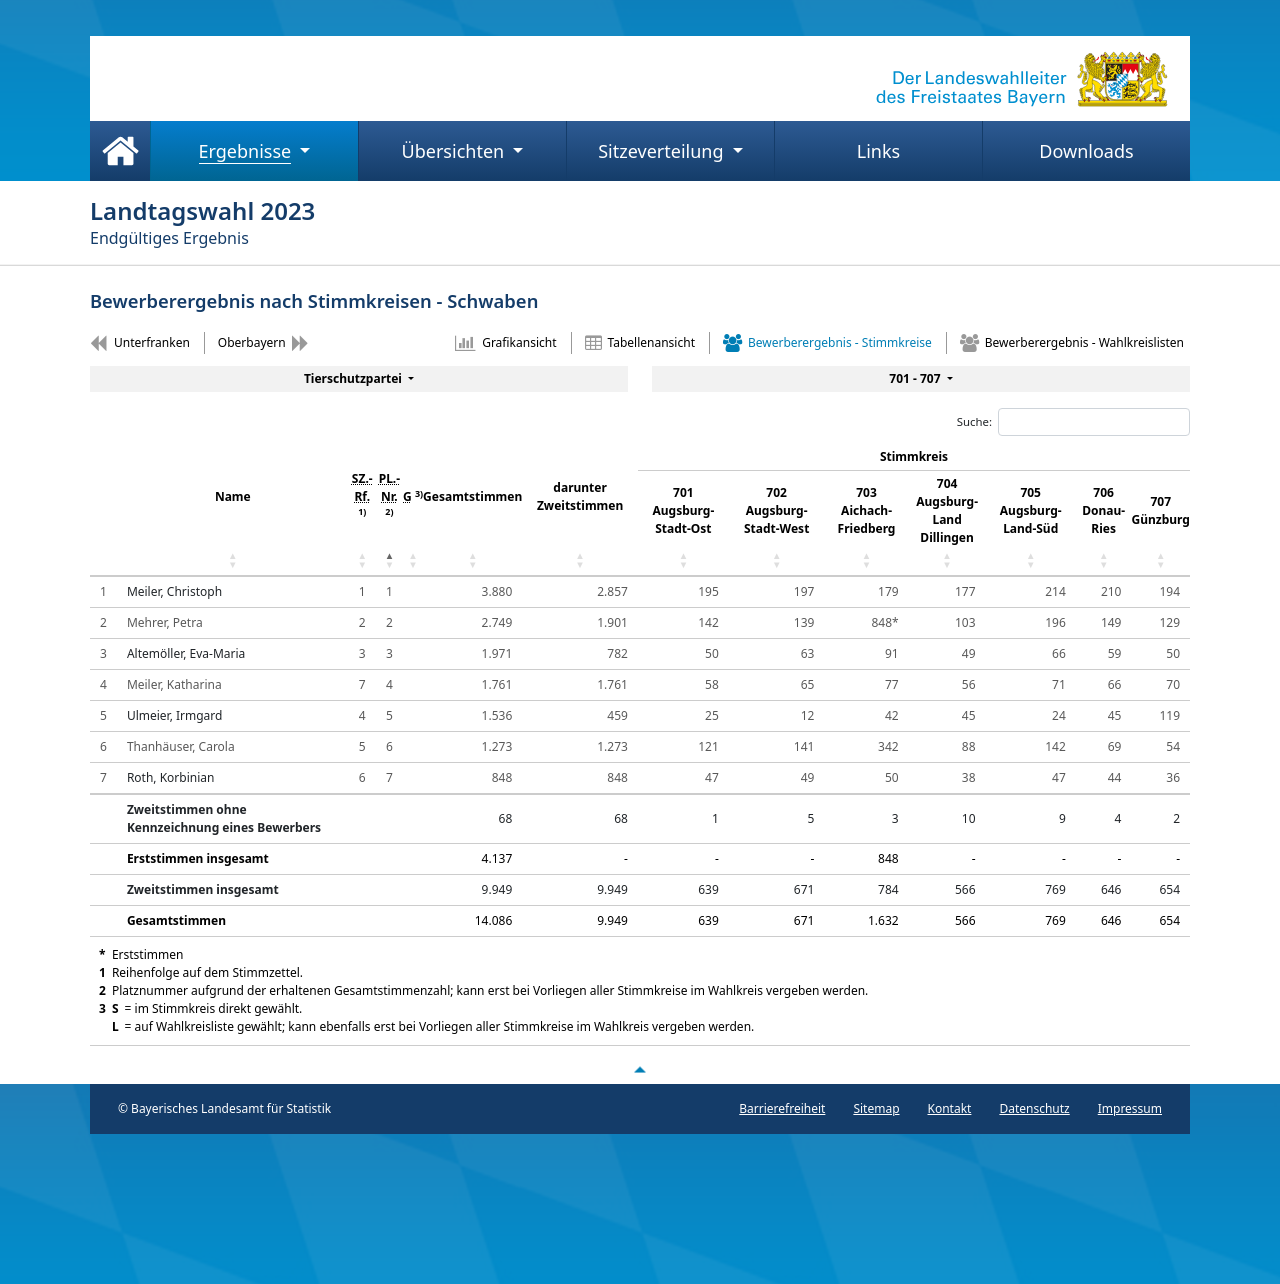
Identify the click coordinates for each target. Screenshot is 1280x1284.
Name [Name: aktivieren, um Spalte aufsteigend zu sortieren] (233, 496)
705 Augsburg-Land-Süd (1031, 510)
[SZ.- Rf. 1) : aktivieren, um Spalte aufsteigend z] (362, 510)
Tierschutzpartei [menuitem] (354, 378)
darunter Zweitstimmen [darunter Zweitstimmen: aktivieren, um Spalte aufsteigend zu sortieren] (580, 496)
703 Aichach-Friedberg (867, 510)
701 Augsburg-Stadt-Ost (684, 510)
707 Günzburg (1161, 510)
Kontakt (950, 1108)
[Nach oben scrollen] (640, 1069)
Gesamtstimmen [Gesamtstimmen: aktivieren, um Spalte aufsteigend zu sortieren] (472, 496)
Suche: (1073, 422)
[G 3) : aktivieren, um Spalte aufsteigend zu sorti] (413, 510)
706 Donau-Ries (1103, 510)
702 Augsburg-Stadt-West (776, 510)
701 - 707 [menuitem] (916, 378)
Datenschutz (1034, 1108)
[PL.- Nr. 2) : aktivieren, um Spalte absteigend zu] (389, 510)
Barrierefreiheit (782, 1108)
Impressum (1130, 1108)
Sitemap (876, 1108)
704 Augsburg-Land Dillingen (947, 510)
